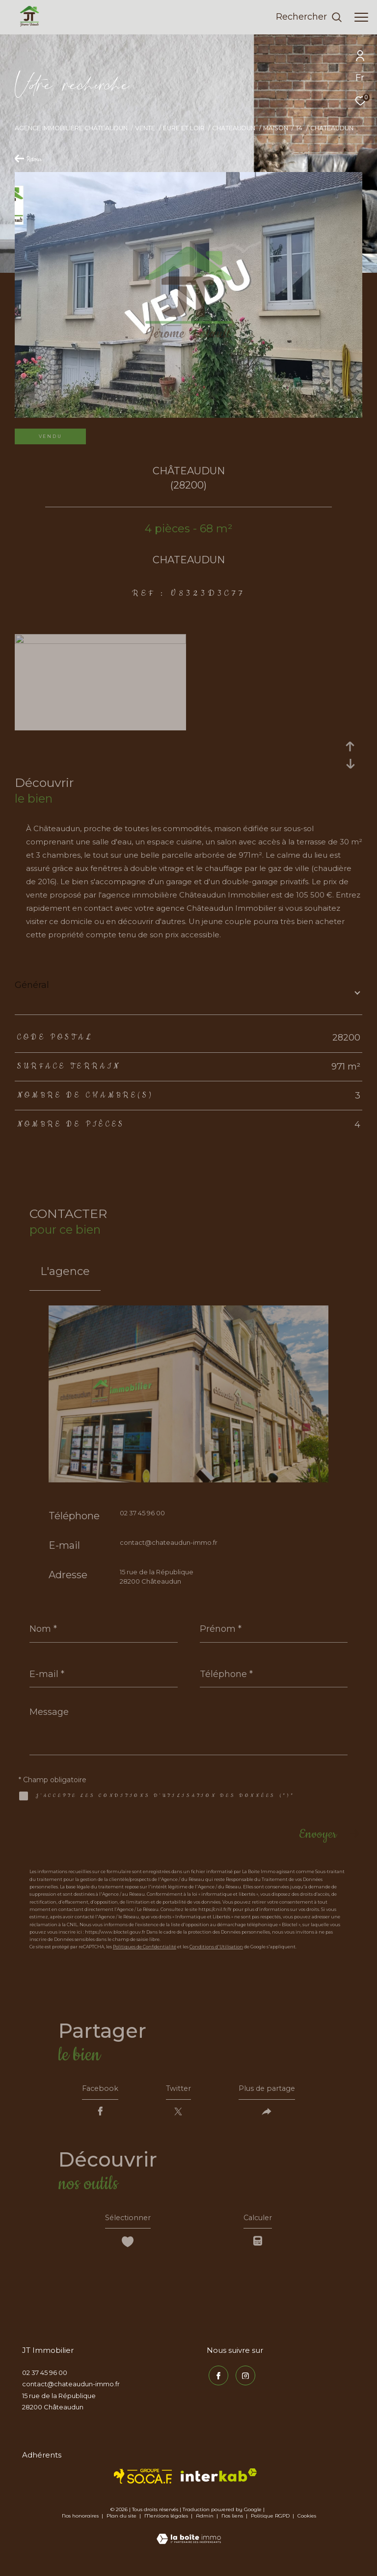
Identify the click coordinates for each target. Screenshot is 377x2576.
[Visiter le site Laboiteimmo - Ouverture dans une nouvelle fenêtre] (189, 2539)
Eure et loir (184, 128)
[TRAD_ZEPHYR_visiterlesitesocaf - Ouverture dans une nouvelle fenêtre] (143, 2483)
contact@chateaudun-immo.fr (168, 1542)
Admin (205, 2522)
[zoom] (100, 641)
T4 (299, 128)
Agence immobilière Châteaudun (71, 128)
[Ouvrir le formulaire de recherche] (309, 17)
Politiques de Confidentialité (144, 1946)
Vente (145, 128)
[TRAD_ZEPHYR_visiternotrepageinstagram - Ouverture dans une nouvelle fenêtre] (243, 2381)
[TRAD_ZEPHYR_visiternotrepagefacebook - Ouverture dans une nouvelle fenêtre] (216, 2381)
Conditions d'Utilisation (216, 1946)
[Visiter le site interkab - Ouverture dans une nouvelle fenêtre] (219, 2482)
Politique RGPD (270, 2522)
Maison (275, 128)
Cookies (306, 2523)
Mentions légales (166, 2522)
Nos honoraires (80, 2522)
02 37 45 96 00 (142, 1513)
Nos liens (232, 2522)
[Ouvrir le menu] (361, 17)
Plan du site (122, 2522)
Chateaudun (233, 128)
